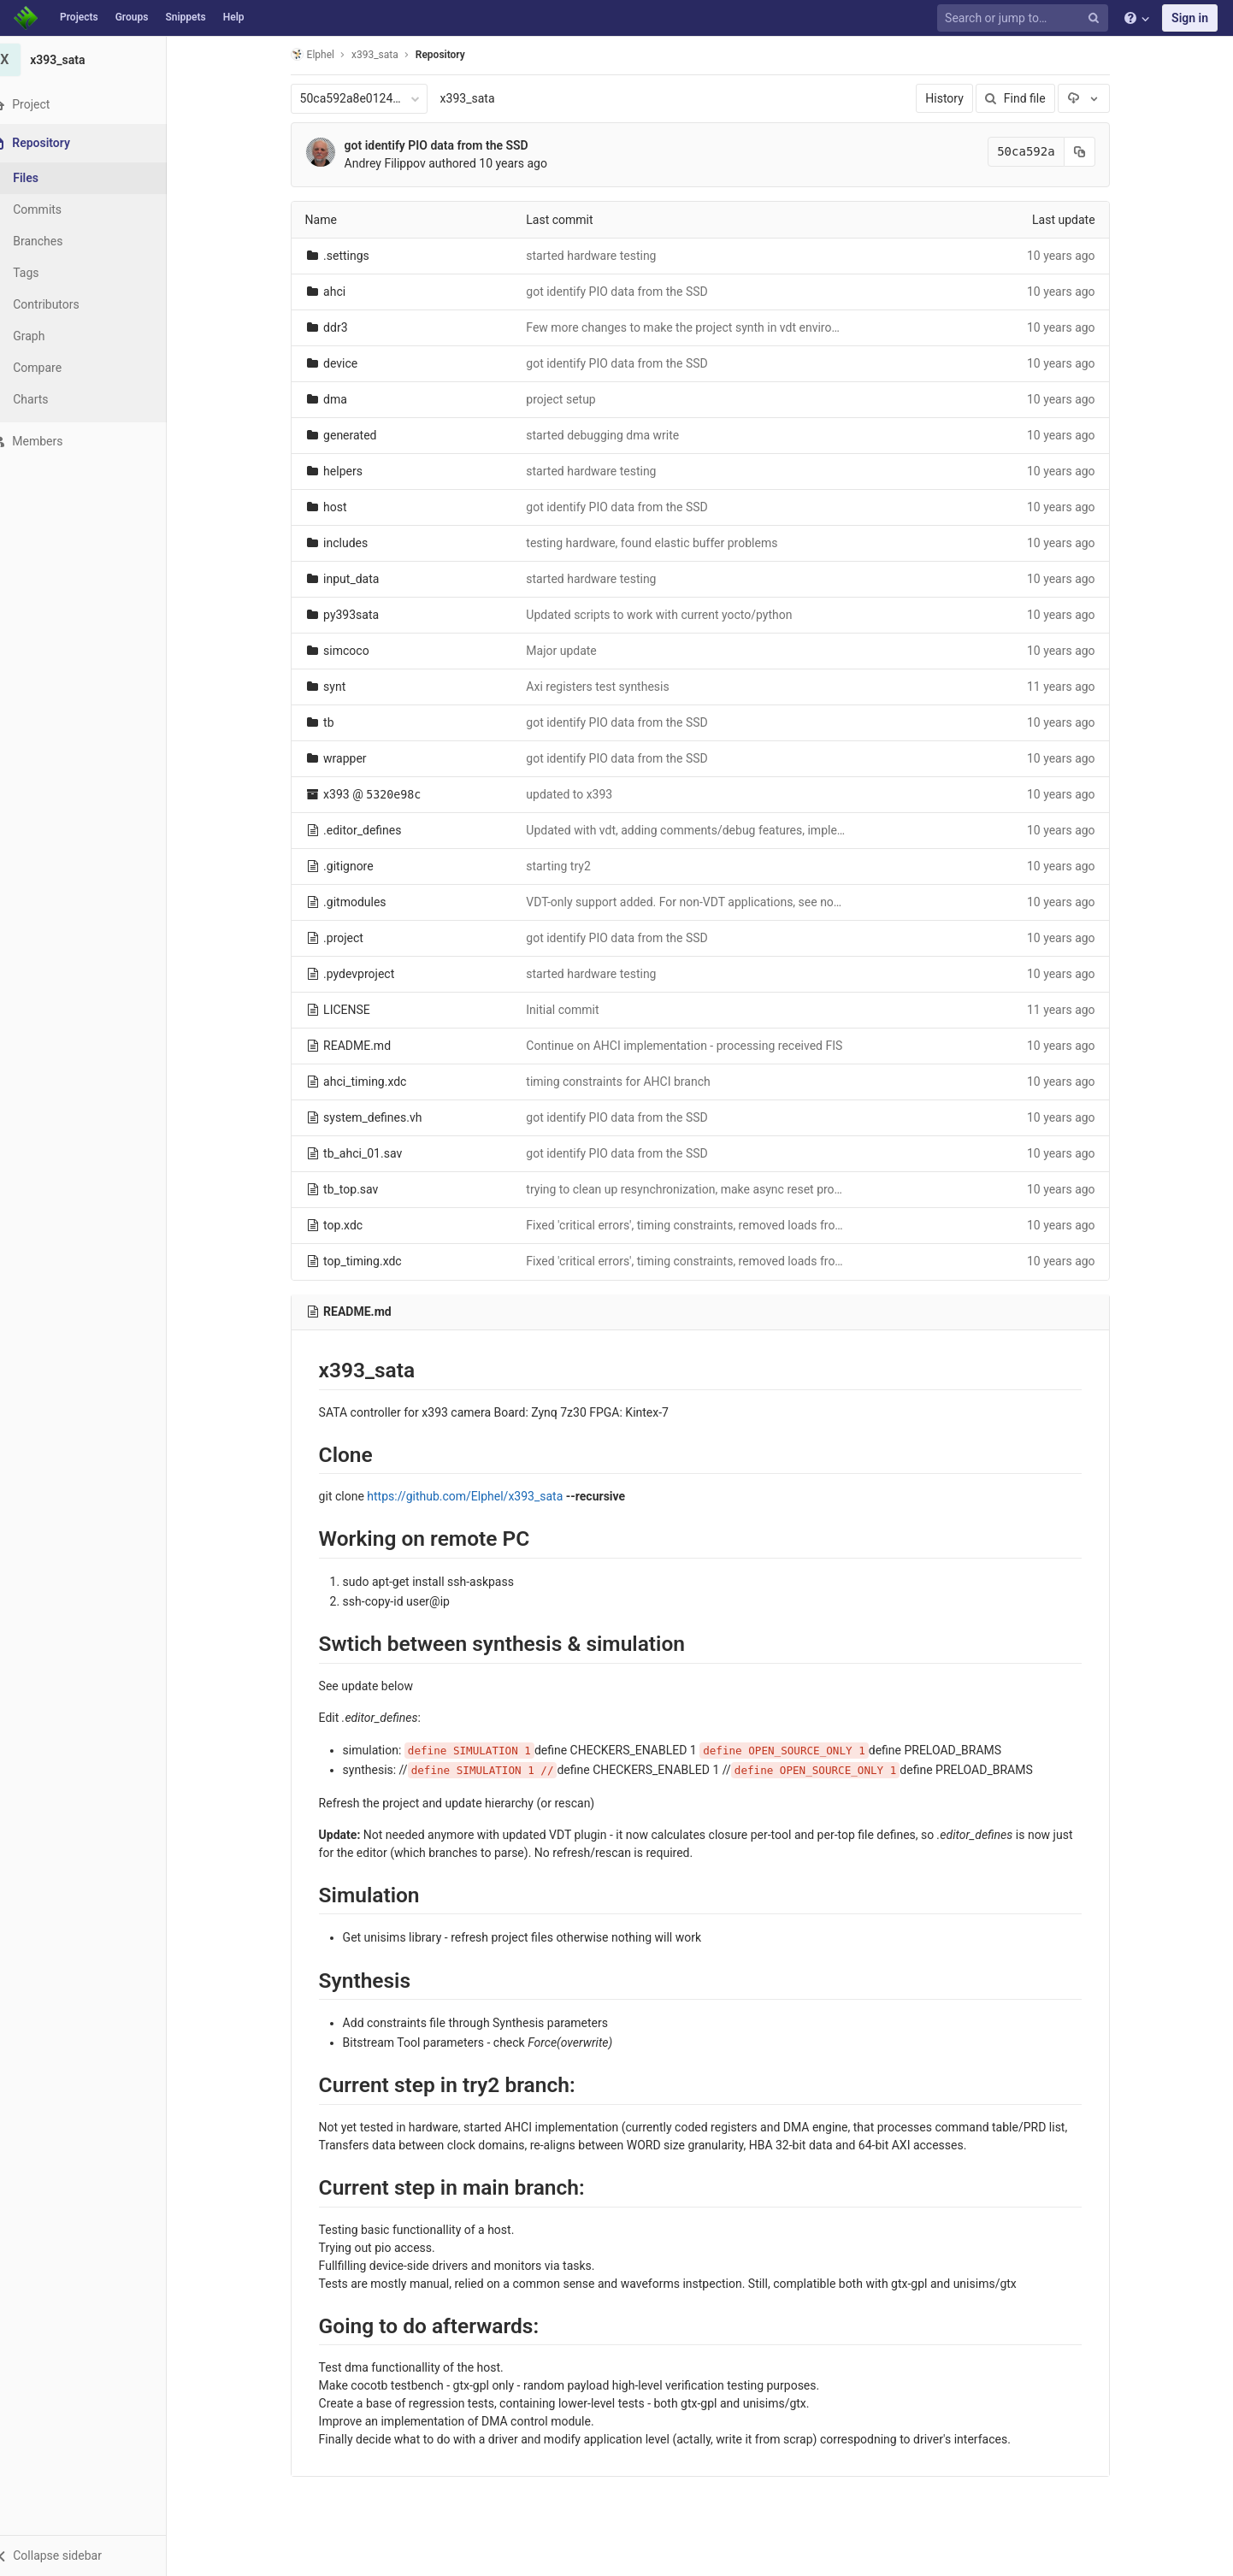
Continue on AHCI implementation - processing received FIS (695, 1045)
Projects (79, 17)
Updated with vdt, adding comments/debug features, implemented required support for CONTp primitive (812, 830)
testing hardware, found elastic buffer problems (662, 543)
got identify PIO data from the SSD (447, 145)
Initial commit (573, 1010)
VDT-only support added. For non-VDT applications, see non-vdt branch (724, 902)
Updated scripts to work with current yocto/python (670, 615)
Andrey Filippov (395, 163)
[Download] (1094, 98)
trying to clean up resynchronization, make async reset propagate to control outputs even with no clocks (812, 1189)
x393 (346, 794)
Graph (50, 336)
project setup (571, 399)
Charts (51, 399)
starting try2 (569, 866)
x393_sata (478, 98)
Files (47, 178)
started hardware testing (602, 255)
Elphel (323, 54)
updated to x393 (580, 794)
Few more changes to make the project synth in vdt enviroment (703, 327)
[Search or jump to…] (1025, 18)
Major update (572, 650)
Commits (58, 209)
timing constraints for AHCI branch (629, 1081)
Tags (47, 273)
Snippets (185, 17)
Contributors (67, 304)
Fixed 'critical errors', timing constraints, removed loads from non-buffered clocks (751, 1225)
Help (234, 17)
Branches (59, 241)
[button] (93, 2555)
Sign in (1189, 18)
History (955, 98)
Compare (58, 367)
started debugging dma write (613, 435)
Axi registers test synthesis (608, 686)
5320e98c (404, 794)
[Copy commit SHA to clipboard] (1090, 152)
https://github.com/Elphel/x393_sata (476, 1496)
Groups (132, 17)
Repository (450, 55)
